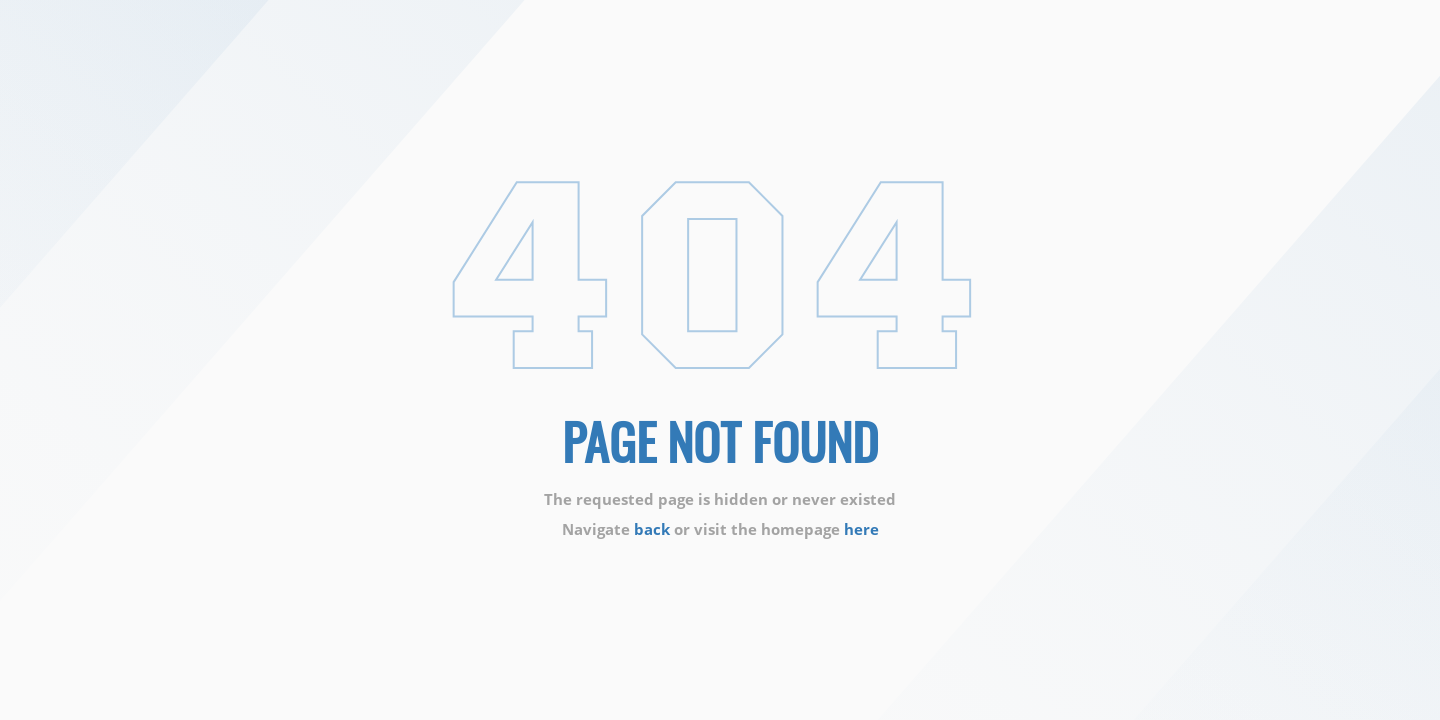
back (652, 529)
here (861, 529)
